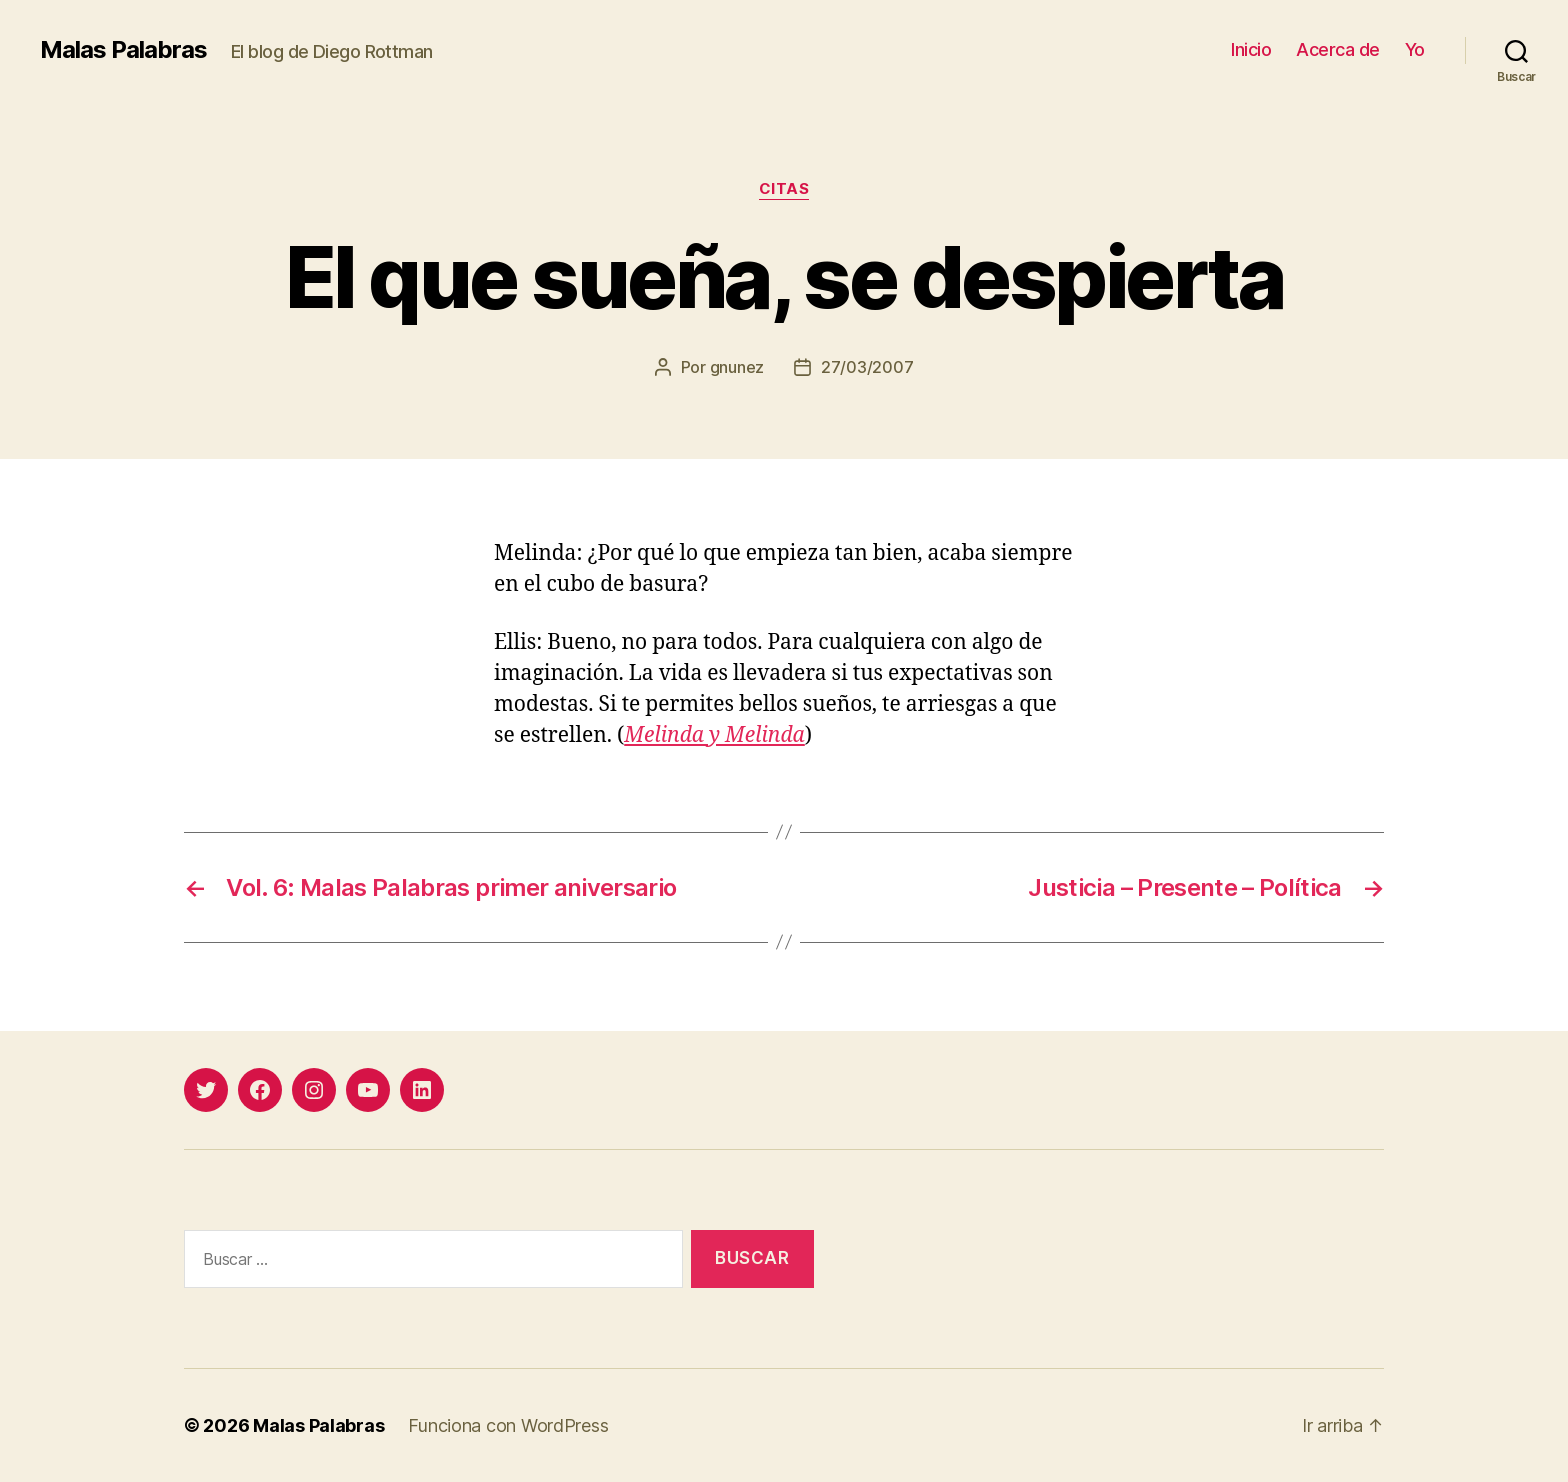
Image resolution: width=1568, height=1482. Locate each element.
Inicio (1251, 49)
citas (784, 189)
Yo (1415, 49)
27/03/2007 (867, 367)
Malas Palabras (123, 50)
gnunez (737, 367)
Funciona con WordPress (508, 1425)
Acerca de (1338, 49)
